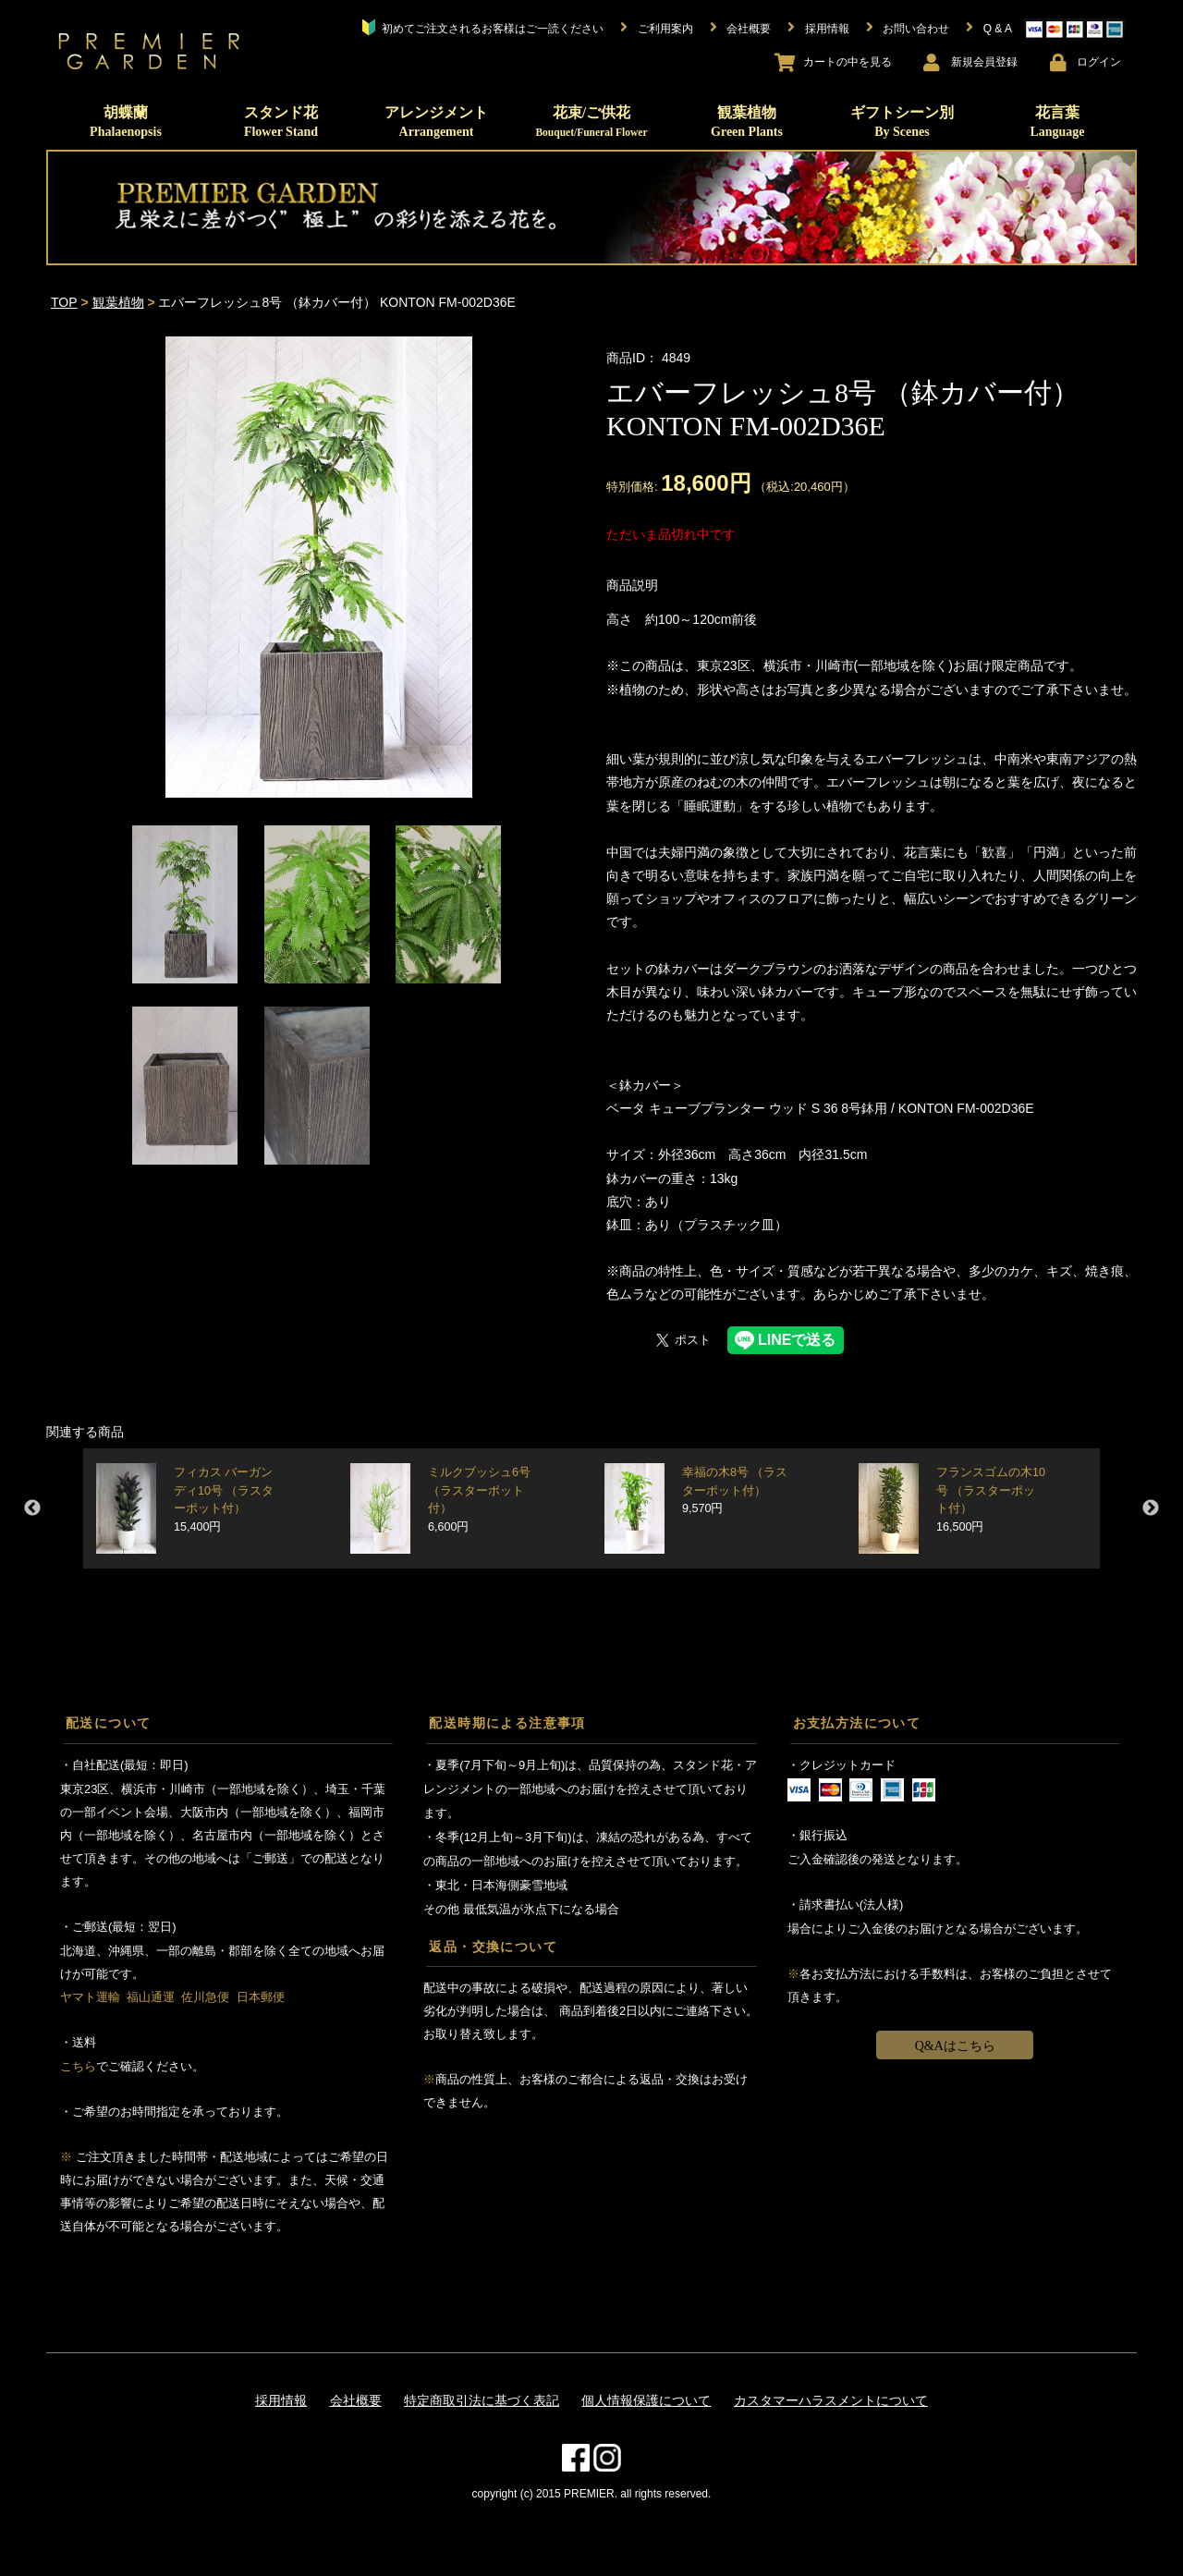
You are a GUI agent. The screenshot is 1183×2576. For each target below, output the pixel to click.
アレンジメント (436, 121)
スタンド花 (281, 121)
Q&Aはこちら (955, 2046)
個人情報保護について (646, 2400)
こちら (78, 2066)
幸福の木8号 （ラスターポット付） (735, 1490)
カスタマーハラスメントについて (831, 2400)
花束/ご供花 (591, 121)
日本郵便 (261, 1997)
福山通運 (151, 1997)
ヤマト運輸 (90, 1997)
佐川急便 (205, 1997)
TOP (64, 302)
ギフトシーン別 (902, 121)
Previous (32, 1508)
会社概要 (356, 2400)
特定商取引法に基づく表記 (481, 2400)
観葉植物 (747, 121)
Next (1150, 1508)
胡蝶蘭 (126, 121)
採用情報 (281, 2400)
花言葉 (1057, 121)
